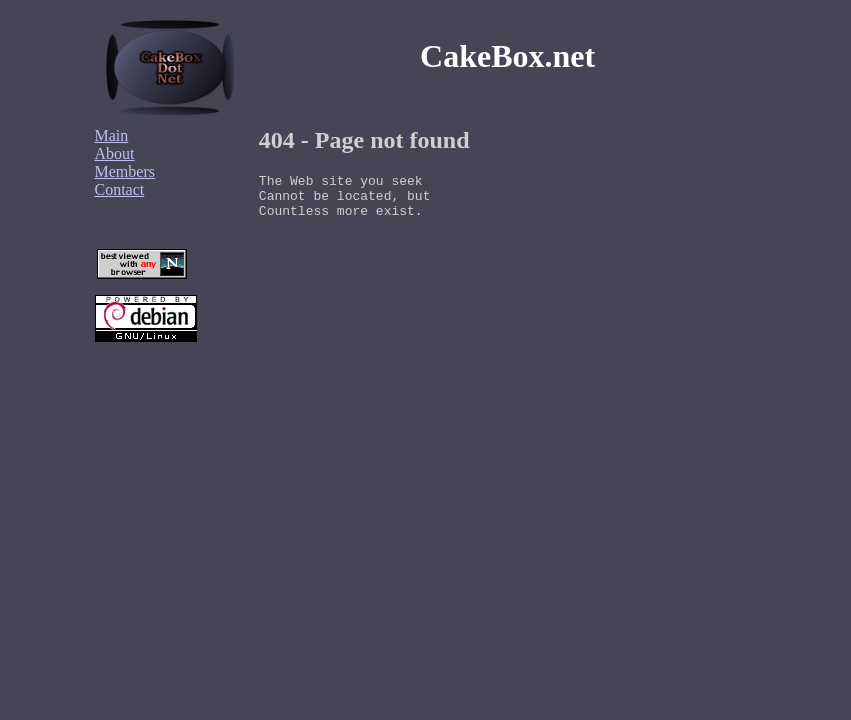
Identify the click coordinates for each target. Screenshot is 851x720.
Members (125, 171)
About (115, 153)
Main (112, 135)
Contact (120, 189)
